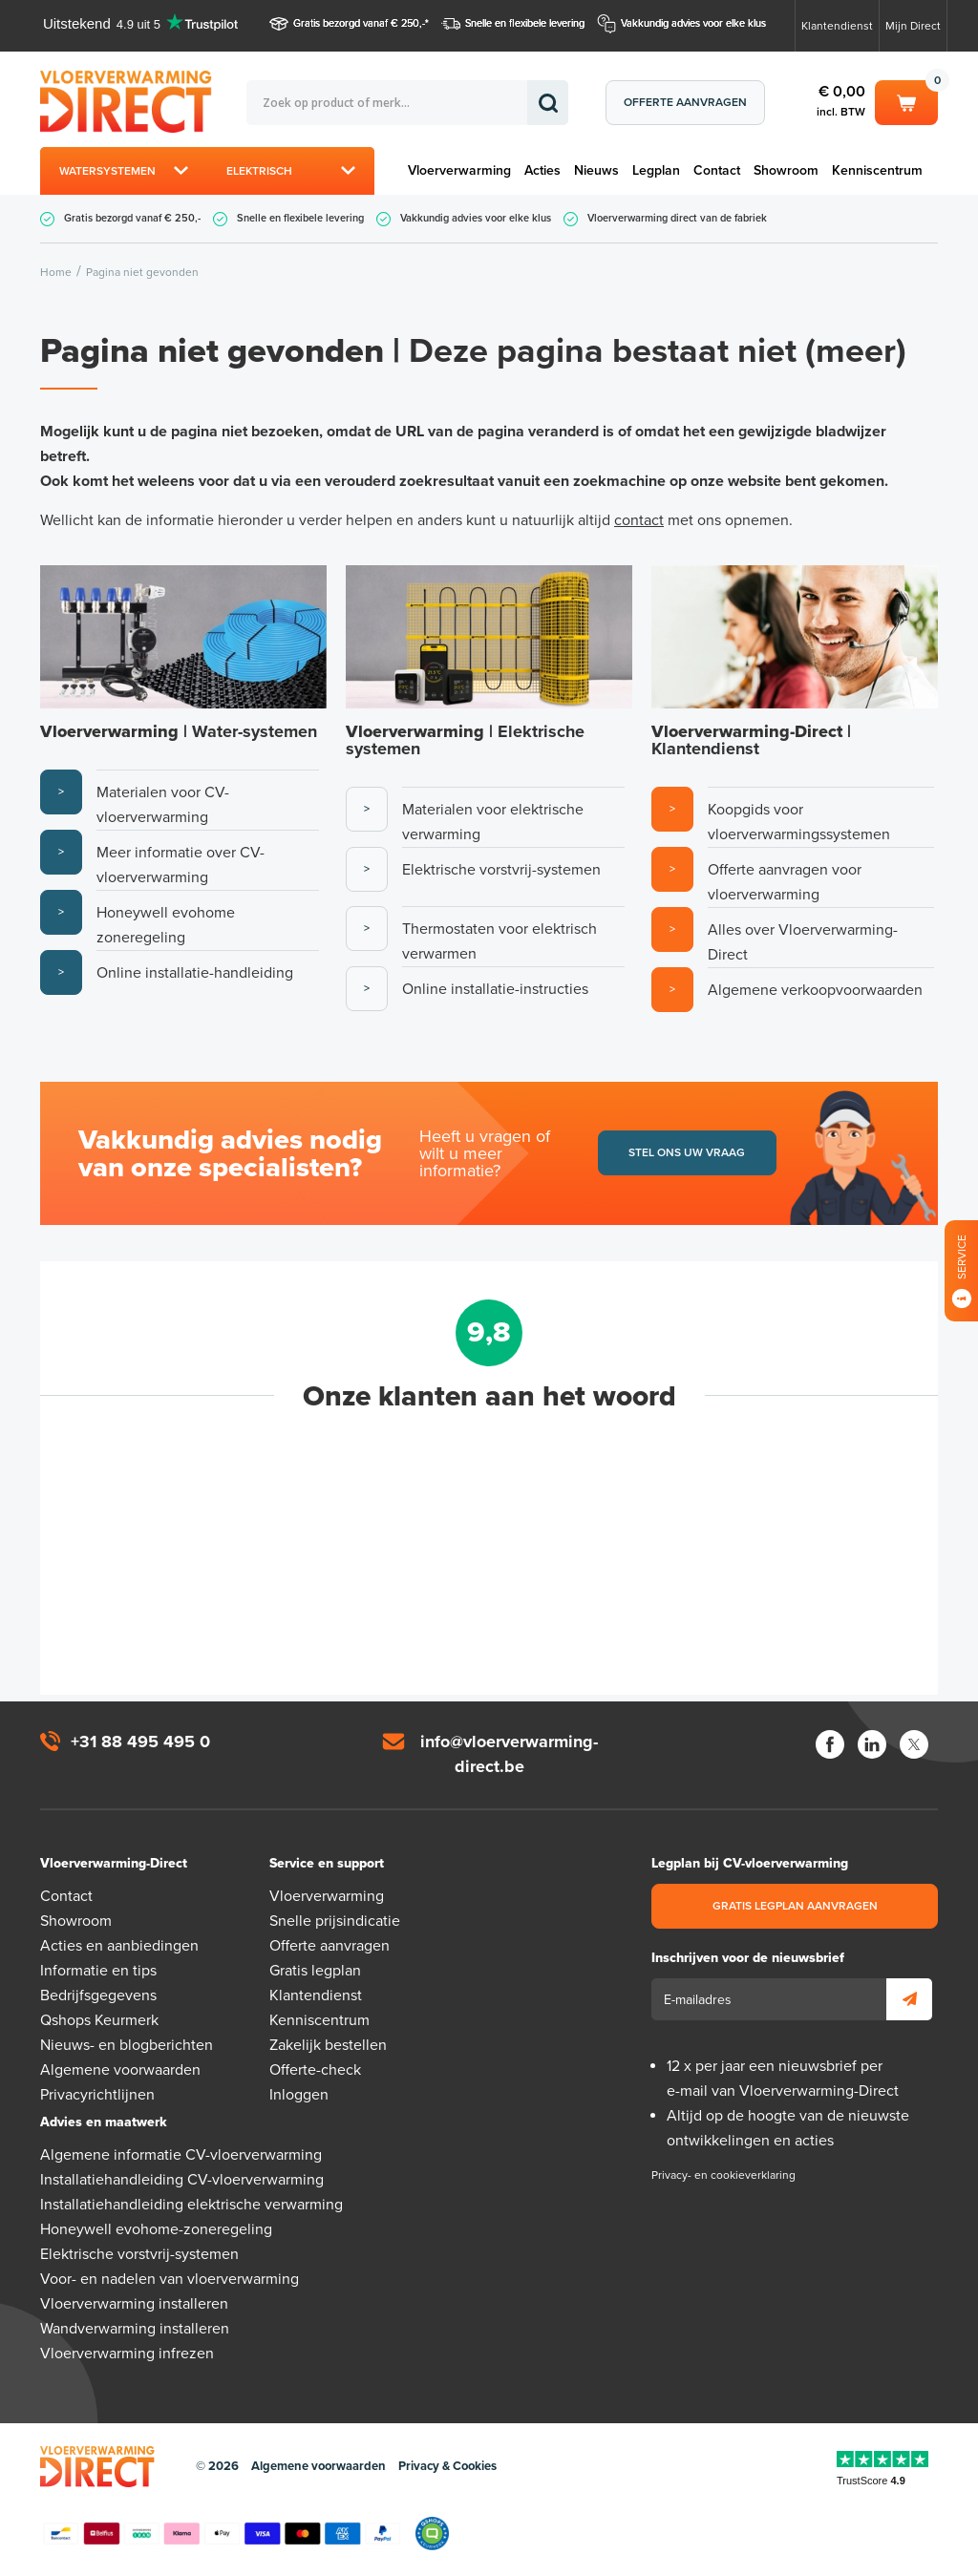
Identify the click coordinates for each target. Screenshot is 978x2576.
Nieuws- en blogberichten (126, 2045)
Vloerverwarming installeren (134, 2303)
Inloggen (299, 2094)
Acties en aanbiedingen (119, 1945)
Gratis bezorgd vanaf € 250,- (359, 23)
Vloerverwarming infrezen (127, 2353)
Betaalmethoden (221, 2534)
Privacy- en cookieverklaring (723, 2175)
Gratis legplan (315, 1970)
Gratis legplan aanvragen (795, 1905)
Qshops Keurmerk (99, 2020)
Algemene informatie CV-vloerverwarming (181, 2154)
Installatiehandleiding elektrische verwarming (191, 2204)
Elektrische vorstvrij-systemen (139, 2254)
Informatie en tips (98, 1970)
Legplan (656, 170)
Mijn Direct (913, 25)
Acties (542, 170)
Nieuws (596, 170)
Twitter (914, 1744)
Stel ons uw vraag (686, 1152)
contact (639, 520)
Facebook (830, 1744)
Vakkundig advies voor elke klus (693, 23)
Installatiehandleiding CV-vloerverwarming (182, 2179)
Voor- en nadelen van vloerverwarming (169, 2279)
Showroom (786, 170)
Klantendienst (837, 25)
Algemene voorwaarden (120, 2070)
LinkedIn (872, 1744)
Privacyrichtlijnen (97, 2094)
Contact (716, 170)
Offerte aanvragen (685, 102)
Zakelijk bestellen (328, 2045)
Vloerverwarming (459, 170)
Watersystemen (107, 171)
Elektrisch (259, 171)
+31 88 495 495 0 (140, 1741)
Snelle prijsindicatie (334, 1921)
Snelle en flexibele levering (525, 23)
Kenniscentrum (877, 170)
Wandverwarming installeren (134, 2328)
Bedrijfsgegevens (98, 1995)
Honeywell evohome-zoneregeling (156, 2229)
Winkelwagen (906, 101)
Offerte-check (315, 2070)
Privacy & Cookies (447, 2466)
